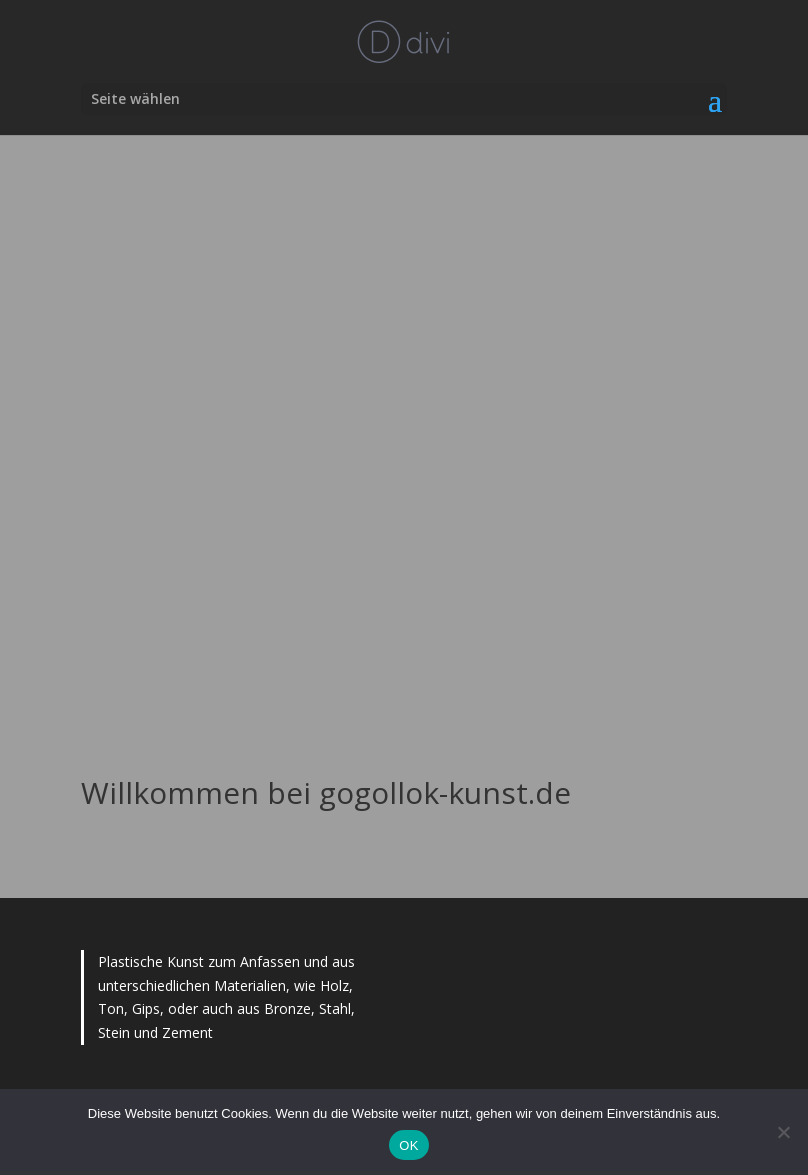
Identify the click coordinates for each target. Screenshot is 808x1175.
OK (408, 1145)
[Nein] (783, 1132)
